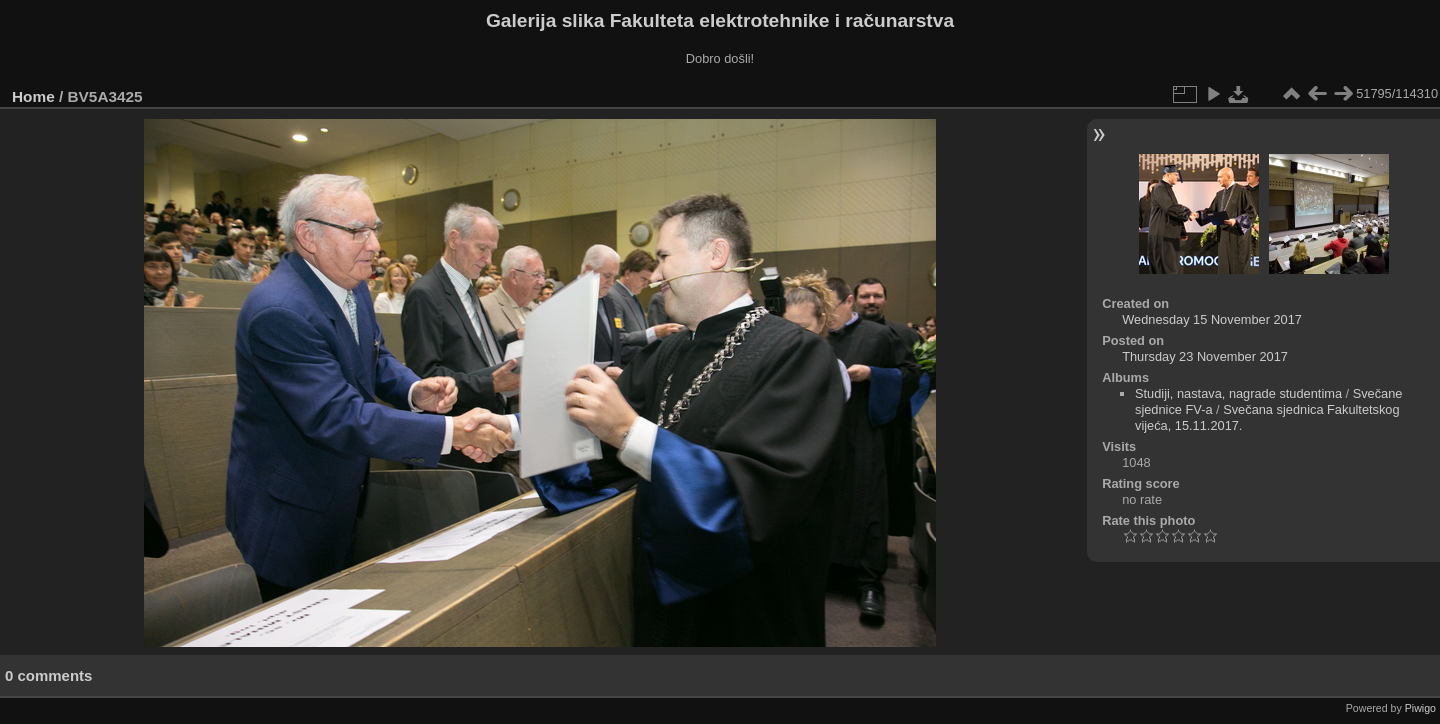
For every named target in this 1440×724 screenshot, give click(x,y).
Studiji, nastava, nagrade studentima (1238, 393)
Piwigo (1420, 708)
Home (33, 96)
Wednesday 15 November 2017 (1212, 319)
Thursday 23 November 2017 (1205, 356)
